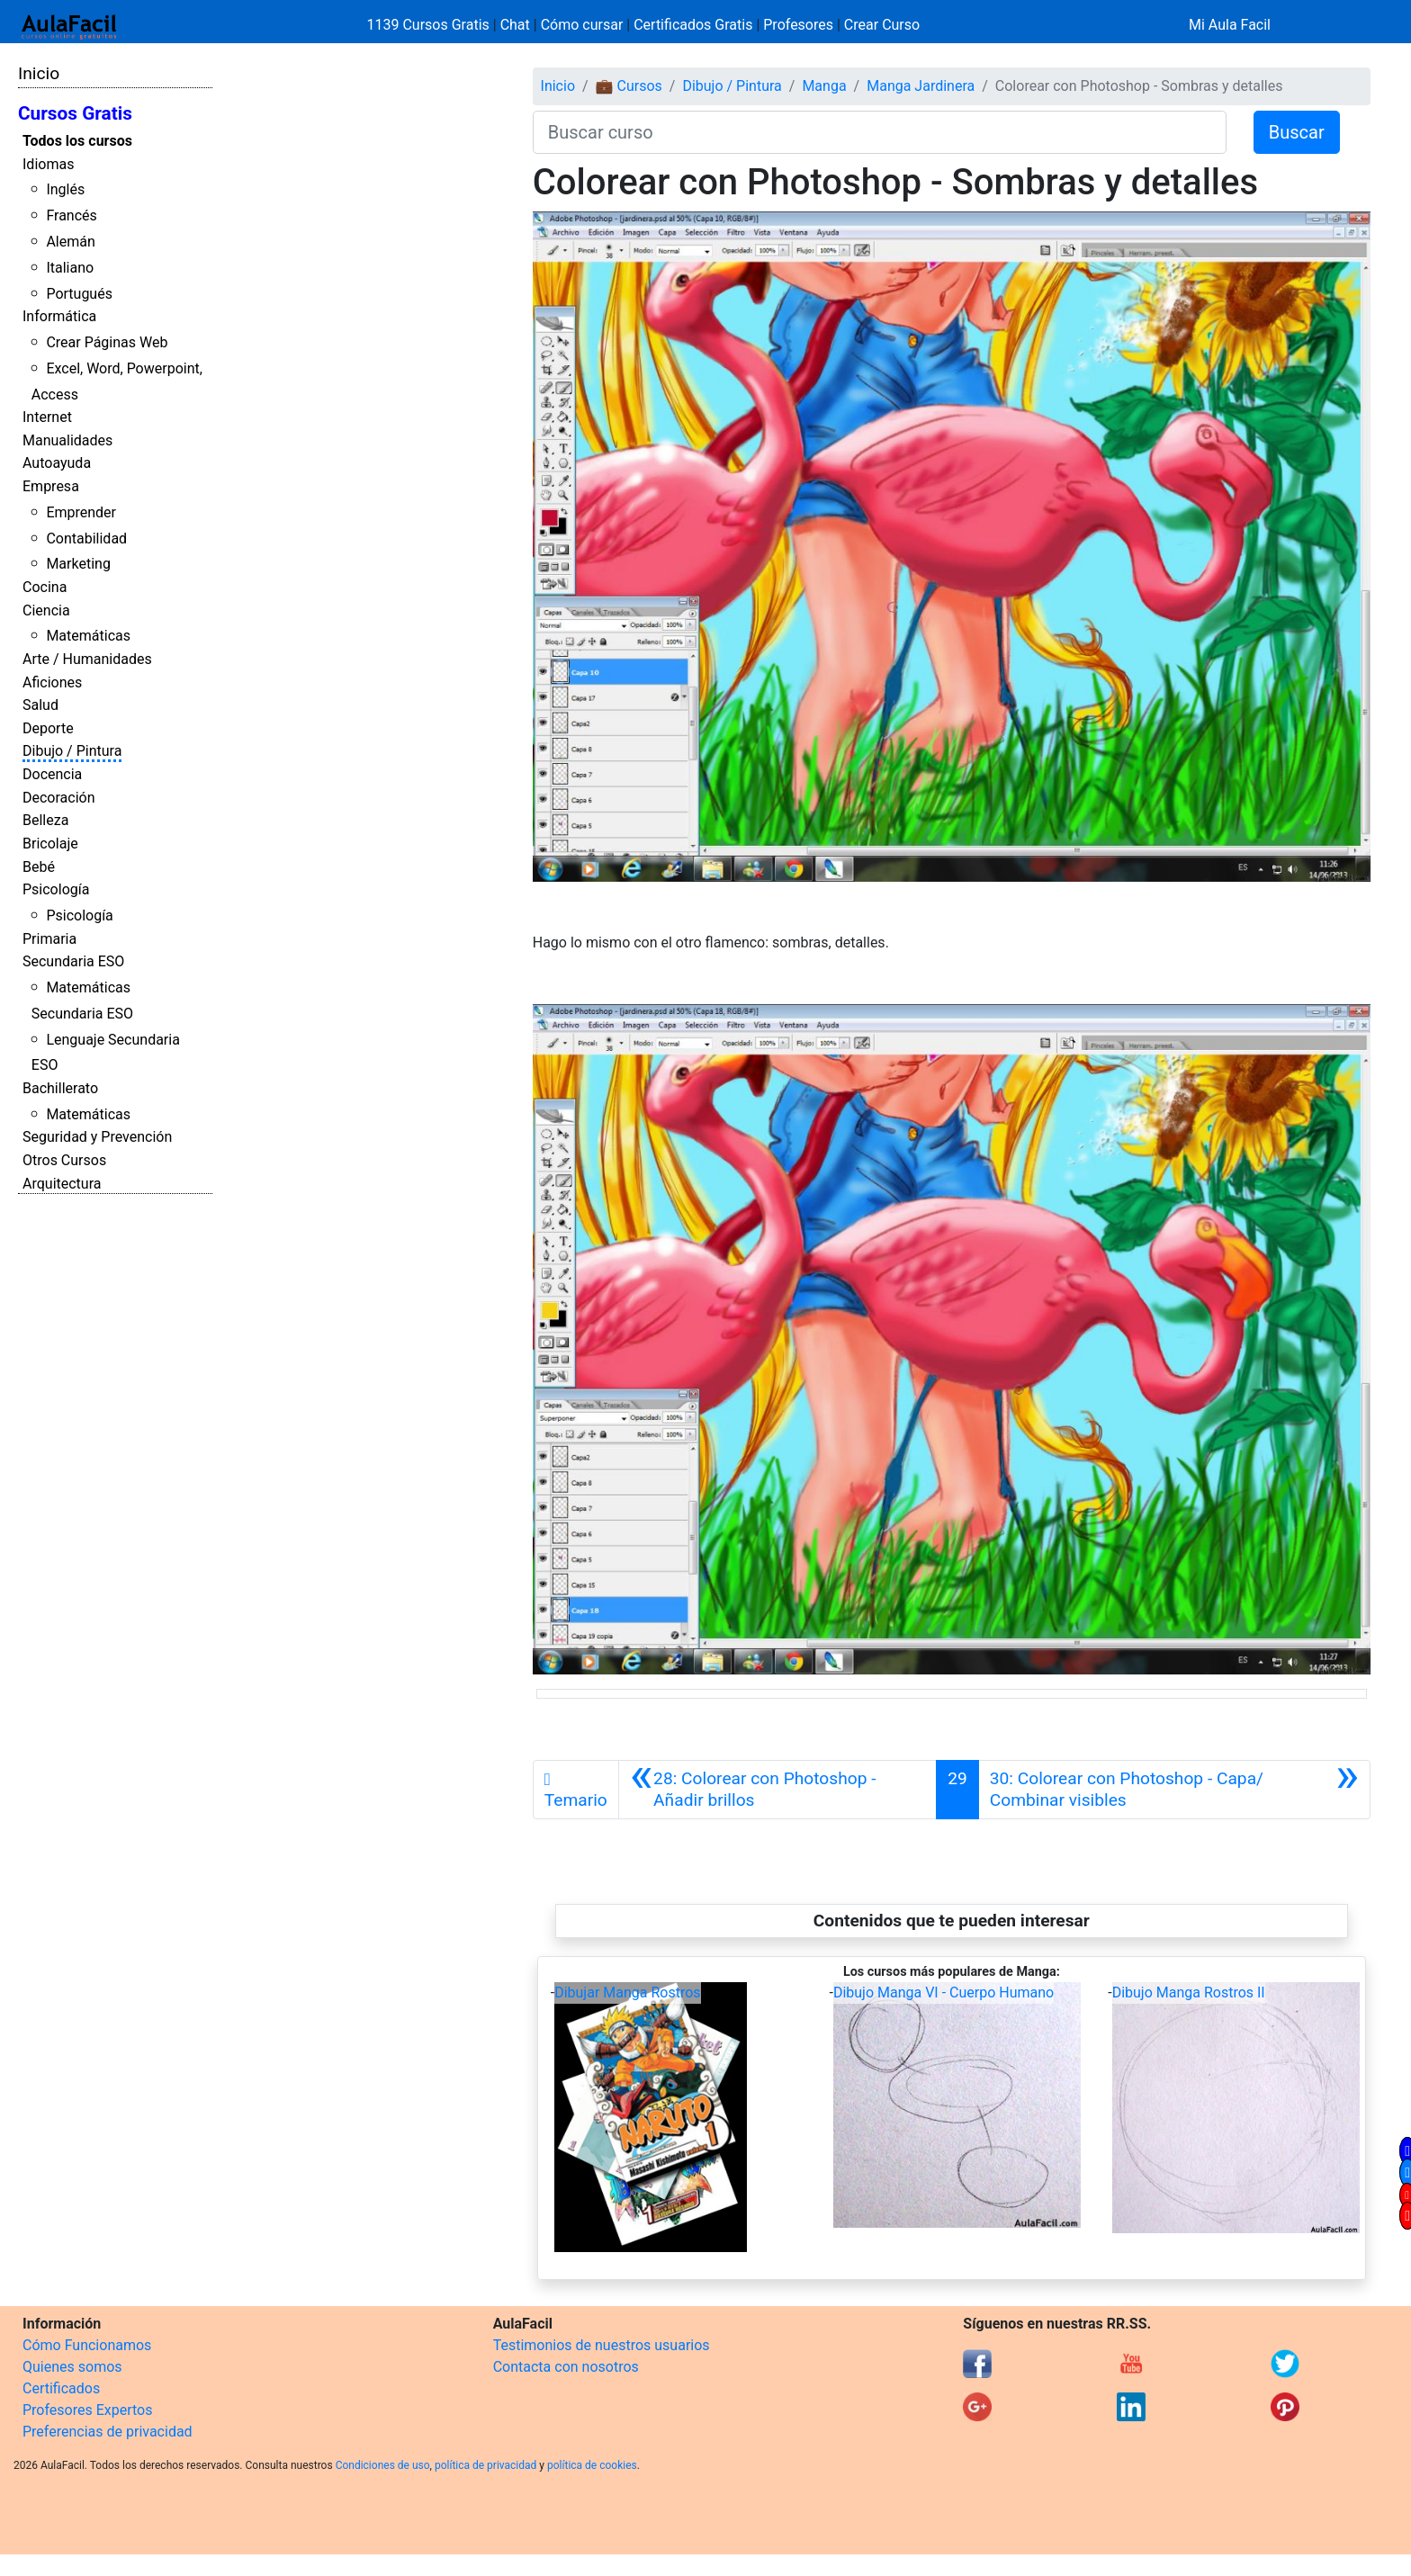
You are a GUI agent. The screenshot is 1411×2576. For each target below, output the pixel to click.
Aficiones (52, 682)
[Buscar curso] (880, 132)
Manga (824, 85)
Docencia (52, 774)
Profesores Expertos (87, 2410)
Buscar (1297, 132)
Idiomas (48, 164)
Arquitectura (61, 1183)
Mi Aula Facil (1230, 24)
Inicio (38, 73)
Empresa (50, 486)
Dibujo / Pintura (71, 750)
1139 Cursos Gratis (430, 24)
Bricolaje (50, 843)
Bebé (38, 866)
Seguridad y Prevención (97, 1136)
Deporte (48, 728)
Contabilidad (86, 538)
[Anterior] (777, 1789)
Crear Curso (882, 24)
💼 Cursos (629, 85)
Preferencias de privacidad (107, 2431)
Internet (47, 417)
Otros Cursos (64, 1160)
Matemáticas (88, 635)
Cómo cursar (582, 24)
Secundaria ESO (73, 961)
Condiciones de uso (383, 2465)
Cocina (44, 587)
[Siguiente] (1174, 1789)
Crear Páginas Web (106, 342)
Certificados (61, 2388)
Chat (515, 24)
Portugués (79, 293)
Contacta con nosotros (566, 2366)
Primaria (49, 938)
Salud (40, 705)
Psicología (55, 889)
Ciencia (46, 610)
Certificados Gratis (693, 24)
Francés (71, 215)
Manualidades (67, 440)
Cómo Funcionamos (86, 2345)
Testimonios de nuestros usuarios (601, 2345)
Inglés (65, 189)
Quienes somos (72, 2366)
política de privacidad (485, 2465)
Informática (59, 316)
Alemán (70, 241)
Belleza (45, 820)
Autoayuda (56, 462)
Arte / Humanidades (87, 659)
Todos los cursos (77, 140)
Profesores (798, 24)
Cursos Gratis (75, 113)
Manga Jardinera (921, 85)
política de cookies (592, 2465)
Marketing (78, 563)
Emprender (81, 512)
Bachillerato (60, 1088)
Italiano (70, 267)
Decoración (58, 797)
